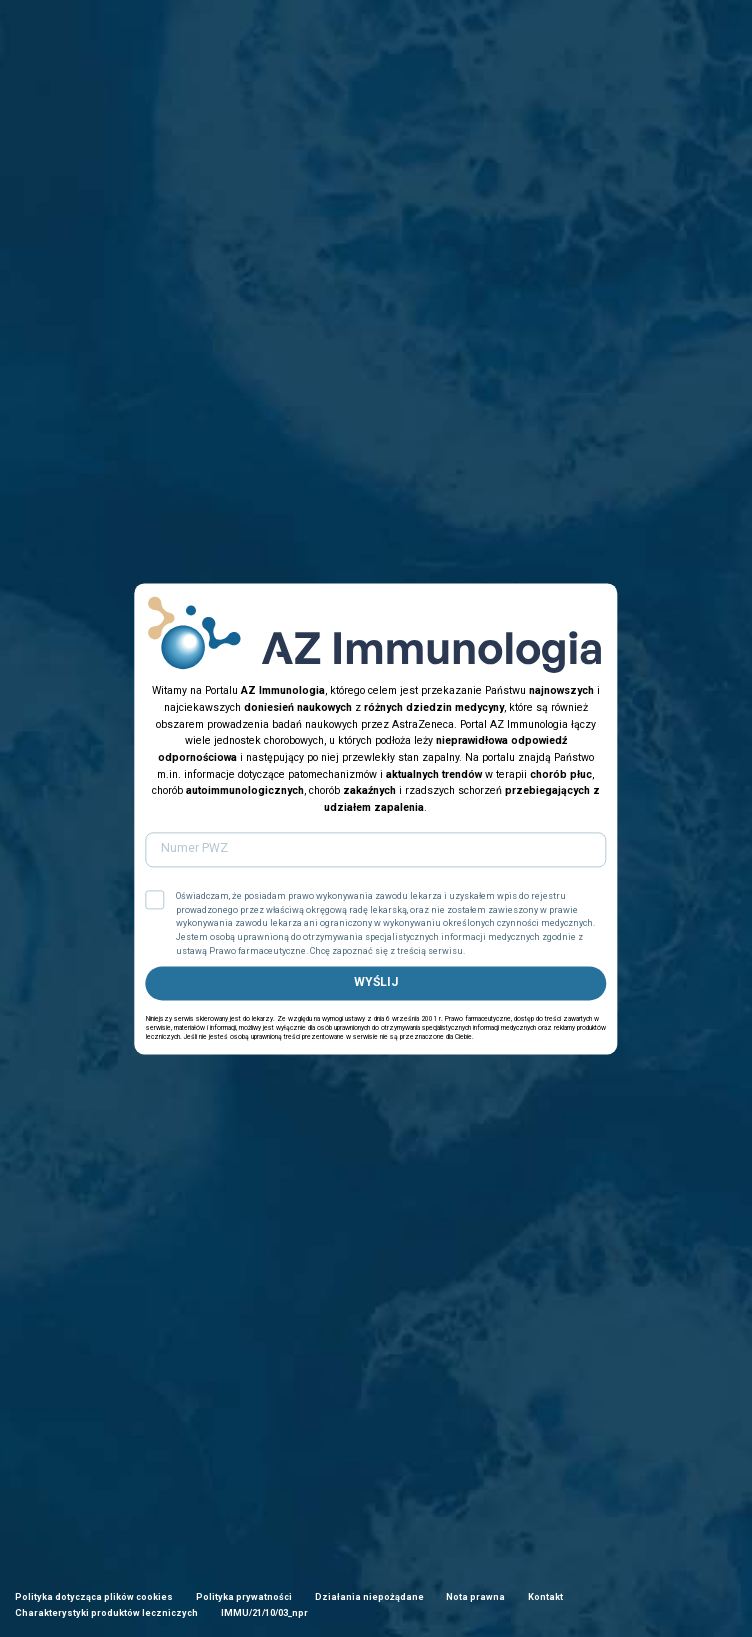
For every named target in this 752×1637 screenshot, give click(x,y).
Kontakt (545, 1597)
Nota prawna (475, 1597)
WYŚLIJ (376, 983)
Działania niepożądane (369, 1597)
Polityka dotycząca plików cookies (94, 1597)
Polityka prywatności (244, 1597)
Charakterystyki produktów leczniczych (106, 1613)
